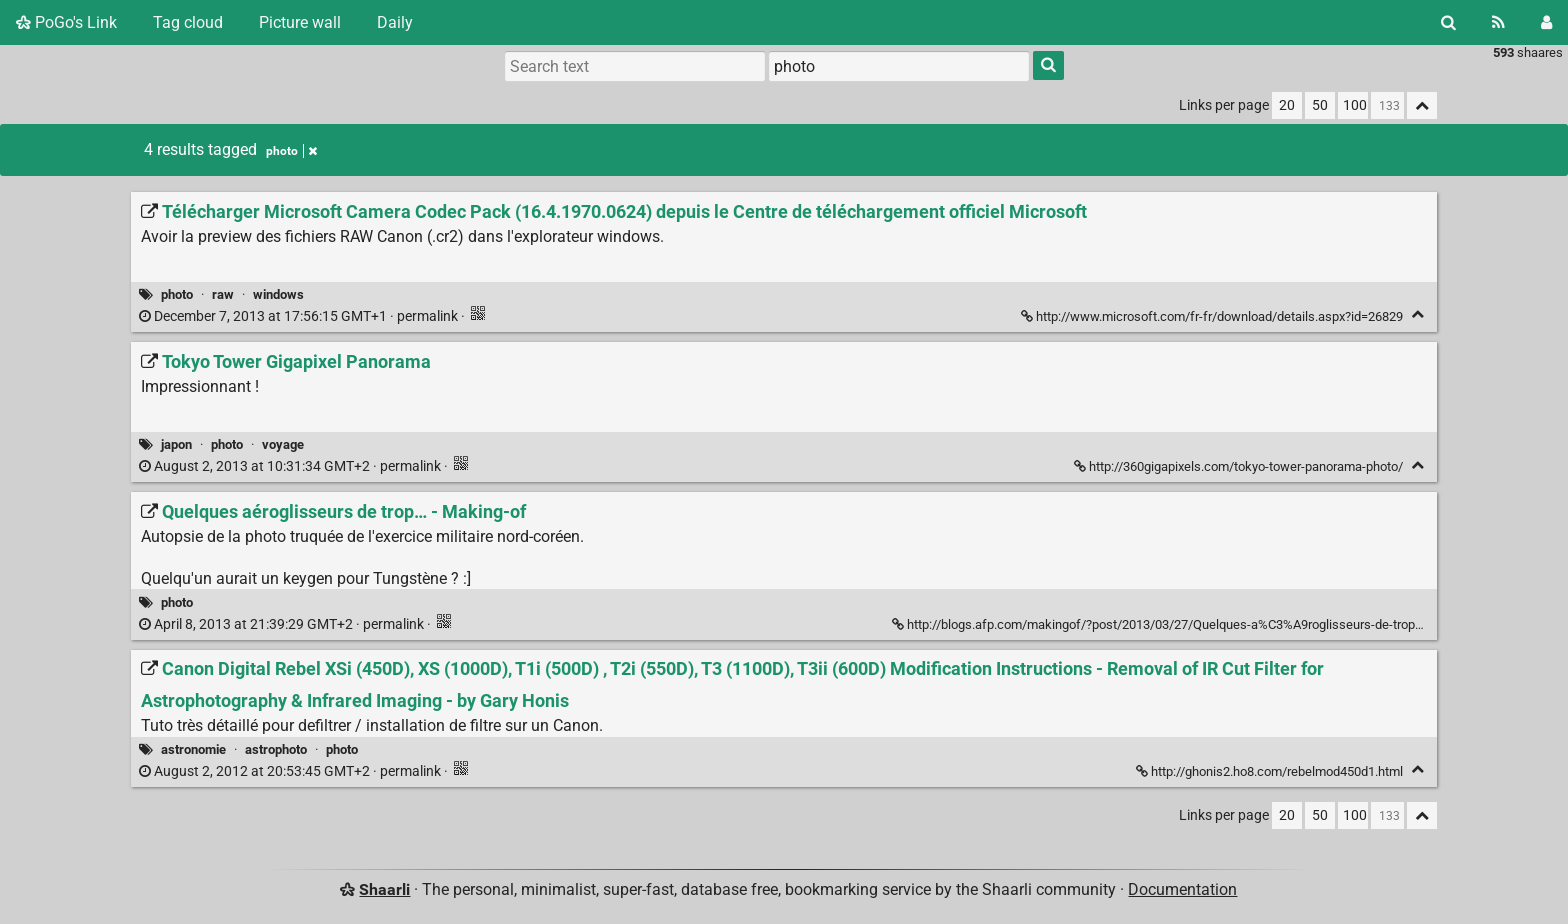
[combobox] (899, 66)
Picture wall (300, 22)
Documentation (1182, 889)
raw (223, 294)
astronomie (193, 749)
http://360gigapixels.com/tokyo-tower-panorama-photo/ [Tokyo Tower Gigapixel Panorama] (1240, 466)
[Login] (1546, 22)
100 (1355, 105)
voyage (283, 444)
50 (1320, 105)
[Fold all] (1422, 105)
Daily (395, 22)
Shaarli (384, 889)
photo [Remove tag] (291, 151)
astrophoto (276, 749)
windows (278, 294)
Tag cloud (188, 22)
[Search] (1448, 22)
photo (177, 294)
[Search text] (635, 66)
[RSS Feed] (1498, 22)
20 (1287, 105)
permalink (300, 316)
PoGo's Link (66, 22)
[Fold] (1417, 314)
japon (176, 444)
